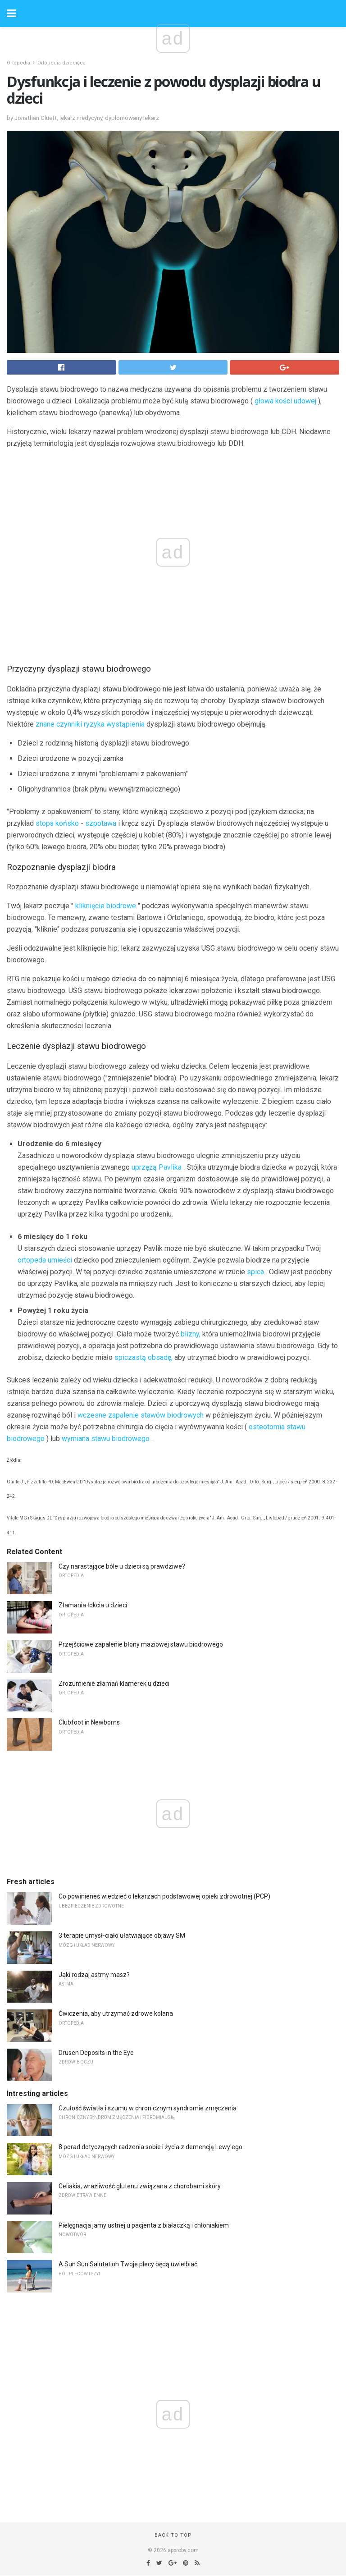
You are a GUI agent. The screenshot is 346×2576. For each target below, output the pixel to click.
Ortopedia (18, 63)
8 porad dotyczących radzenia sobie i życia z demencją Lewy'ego (150, 2146)
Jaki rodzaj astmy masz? (94, 1974)
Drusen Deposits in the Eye (96, 2052)
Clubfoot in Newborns (89, 1722)
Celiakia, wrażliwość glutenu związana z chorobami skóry (140, 2186)
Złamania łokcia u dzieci (93, 1605)
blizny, (190, 1334)
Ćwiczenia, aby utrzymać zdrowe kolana (116, 2013)
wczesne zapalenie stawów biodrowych (140, 1415)
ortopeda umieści (45, 1260)
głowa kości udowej (285, 401)
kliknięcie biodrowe (105, 905)
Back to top (173, 2535)
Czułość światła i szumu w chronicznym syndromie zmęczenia (148, 2108)
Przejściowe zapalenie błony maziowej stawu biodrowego (141, 1644)
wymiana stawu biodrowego (106, 1438)
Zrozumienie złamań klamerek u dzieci (114, 1683)
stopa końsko (57, 823)
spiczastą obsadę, (143, 1357)
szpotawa (100, 823)
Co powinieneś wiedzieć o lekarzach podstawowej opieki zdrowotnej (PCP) (164, 1896)
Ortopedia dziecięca (61, 63)
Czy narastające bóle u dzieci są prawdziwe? (122, 1566)
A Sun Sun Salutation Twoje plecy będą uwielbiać (128, 2264)
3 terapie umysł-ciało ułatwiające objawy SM (122, 1935)
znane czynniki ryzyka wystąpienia (90, 724)
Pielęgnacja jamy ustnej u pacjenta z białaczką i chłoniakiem (144, 2225)
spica (255, 1271)
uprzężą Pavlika (157, 1167)
